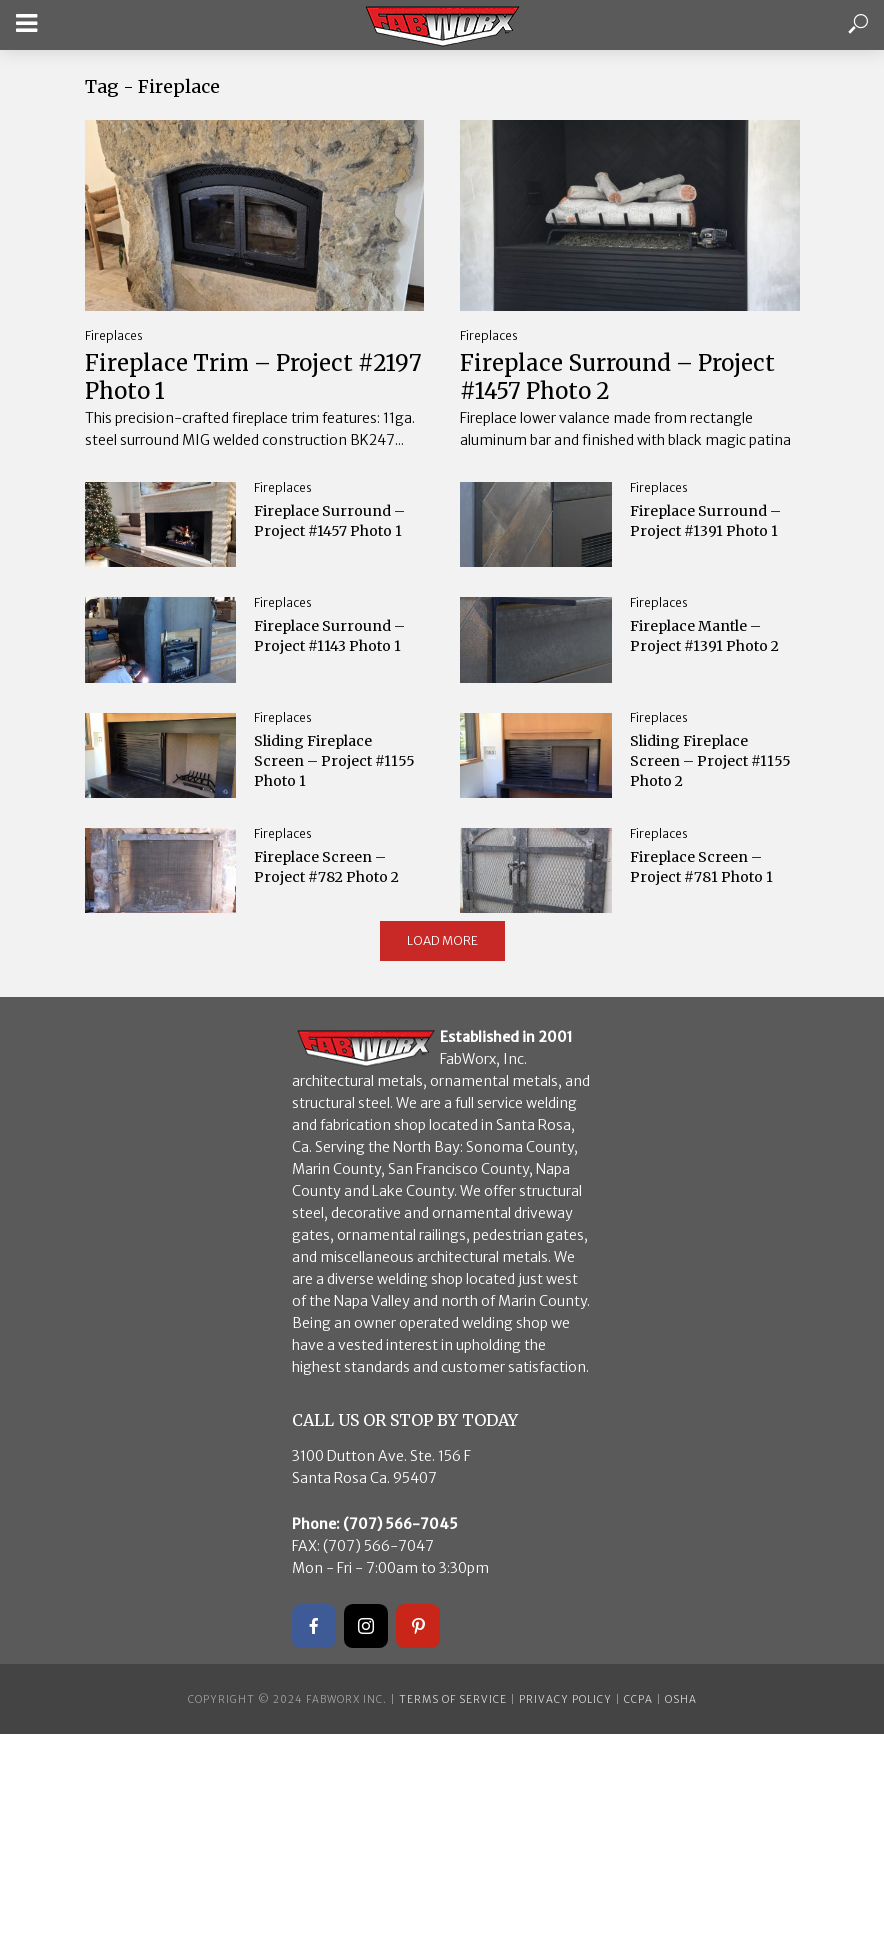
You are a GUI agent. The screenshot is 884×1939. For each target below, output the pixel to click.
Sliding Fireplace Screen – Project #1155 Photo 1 (334, 761)
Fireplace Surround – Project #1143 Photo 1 (329, 636)
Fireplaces (114, 335)
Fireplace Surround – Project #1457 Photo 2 (617, 377)
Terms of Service (453, 1699)
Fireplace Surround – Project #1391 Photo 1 (705, 521)
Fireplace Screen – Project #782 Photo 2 (326, 867)
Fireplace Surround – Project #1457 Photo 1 (329, 521)
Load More (442, 940)
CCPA (638, 1699)
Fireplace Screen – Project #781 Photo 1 (701, 867)
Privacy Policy (565, 1699)
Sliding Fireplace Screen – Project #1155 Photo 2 (710, 761)
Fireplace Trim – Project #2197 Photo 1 (253, 377)
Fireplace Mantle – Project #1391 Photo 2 (704, 636)
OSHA (681, 1699)
